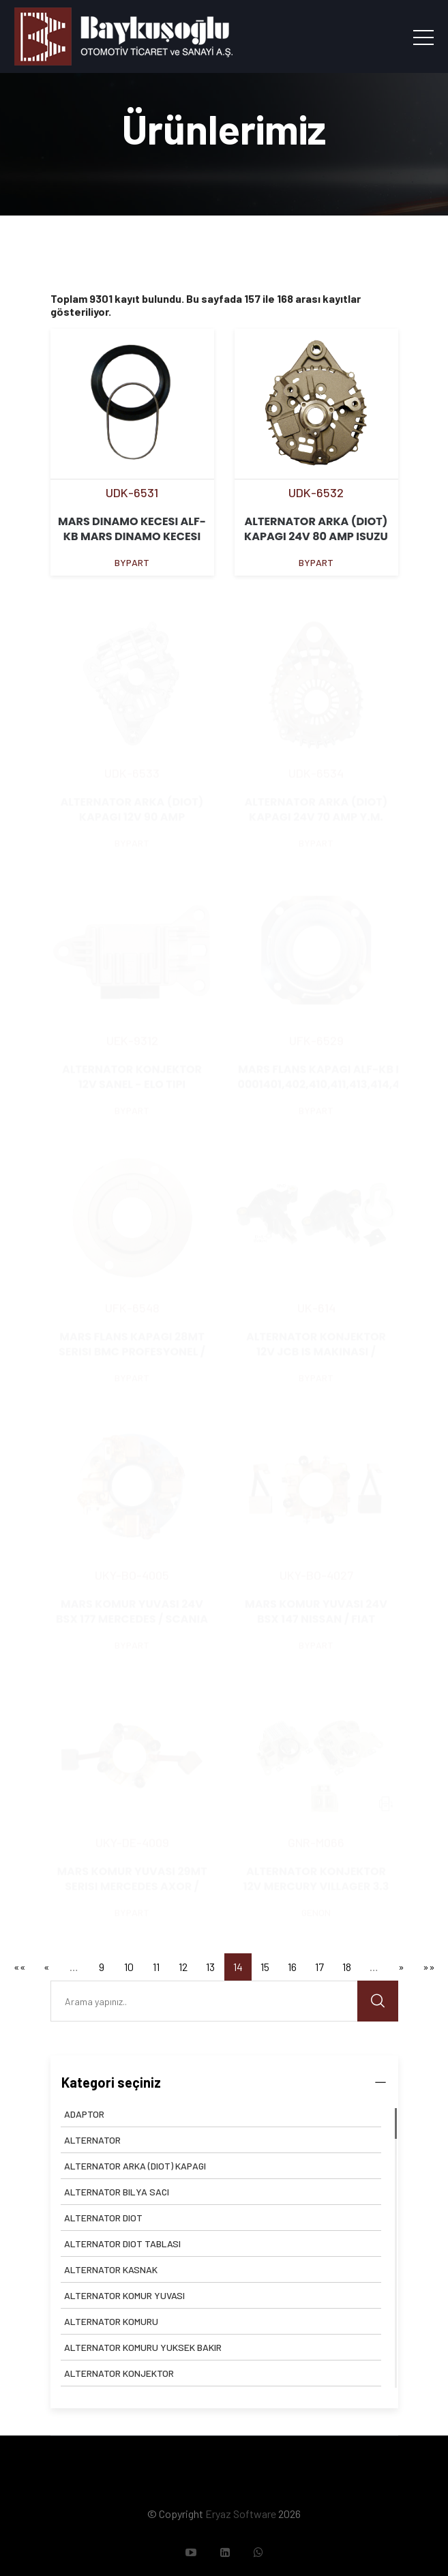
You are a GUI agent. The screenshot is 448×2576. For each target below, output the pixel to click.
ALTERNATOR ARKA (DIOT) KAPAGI (135, 2166)
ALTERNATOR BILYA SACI (116, 2191)
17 (319, 1966)
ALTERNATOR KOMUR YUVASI (124, 2295)
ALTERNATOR (92, 2140)
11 (156, 1966)
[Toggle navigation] (423, 37)
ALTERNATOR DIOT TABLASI (122, 2243)
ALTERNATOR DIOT (103, 2217)
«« (20, 1966)
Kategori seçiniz (224, 2082)
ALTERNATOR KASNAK (111, 2269)
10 (129, 1966)
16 (292, 1966)
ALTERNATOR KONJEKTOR (119, 2373)
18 (346, 1966)
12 (183, 1966)
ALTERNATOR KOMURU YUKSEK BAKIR (143, 2347)
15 (264, 1966)
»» (429, 1966)
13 (210, 1966)
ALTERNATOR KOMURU (111, 2321)
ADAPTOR (84, 2114)
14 (238, 1966)
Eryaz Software (240, 2513)
